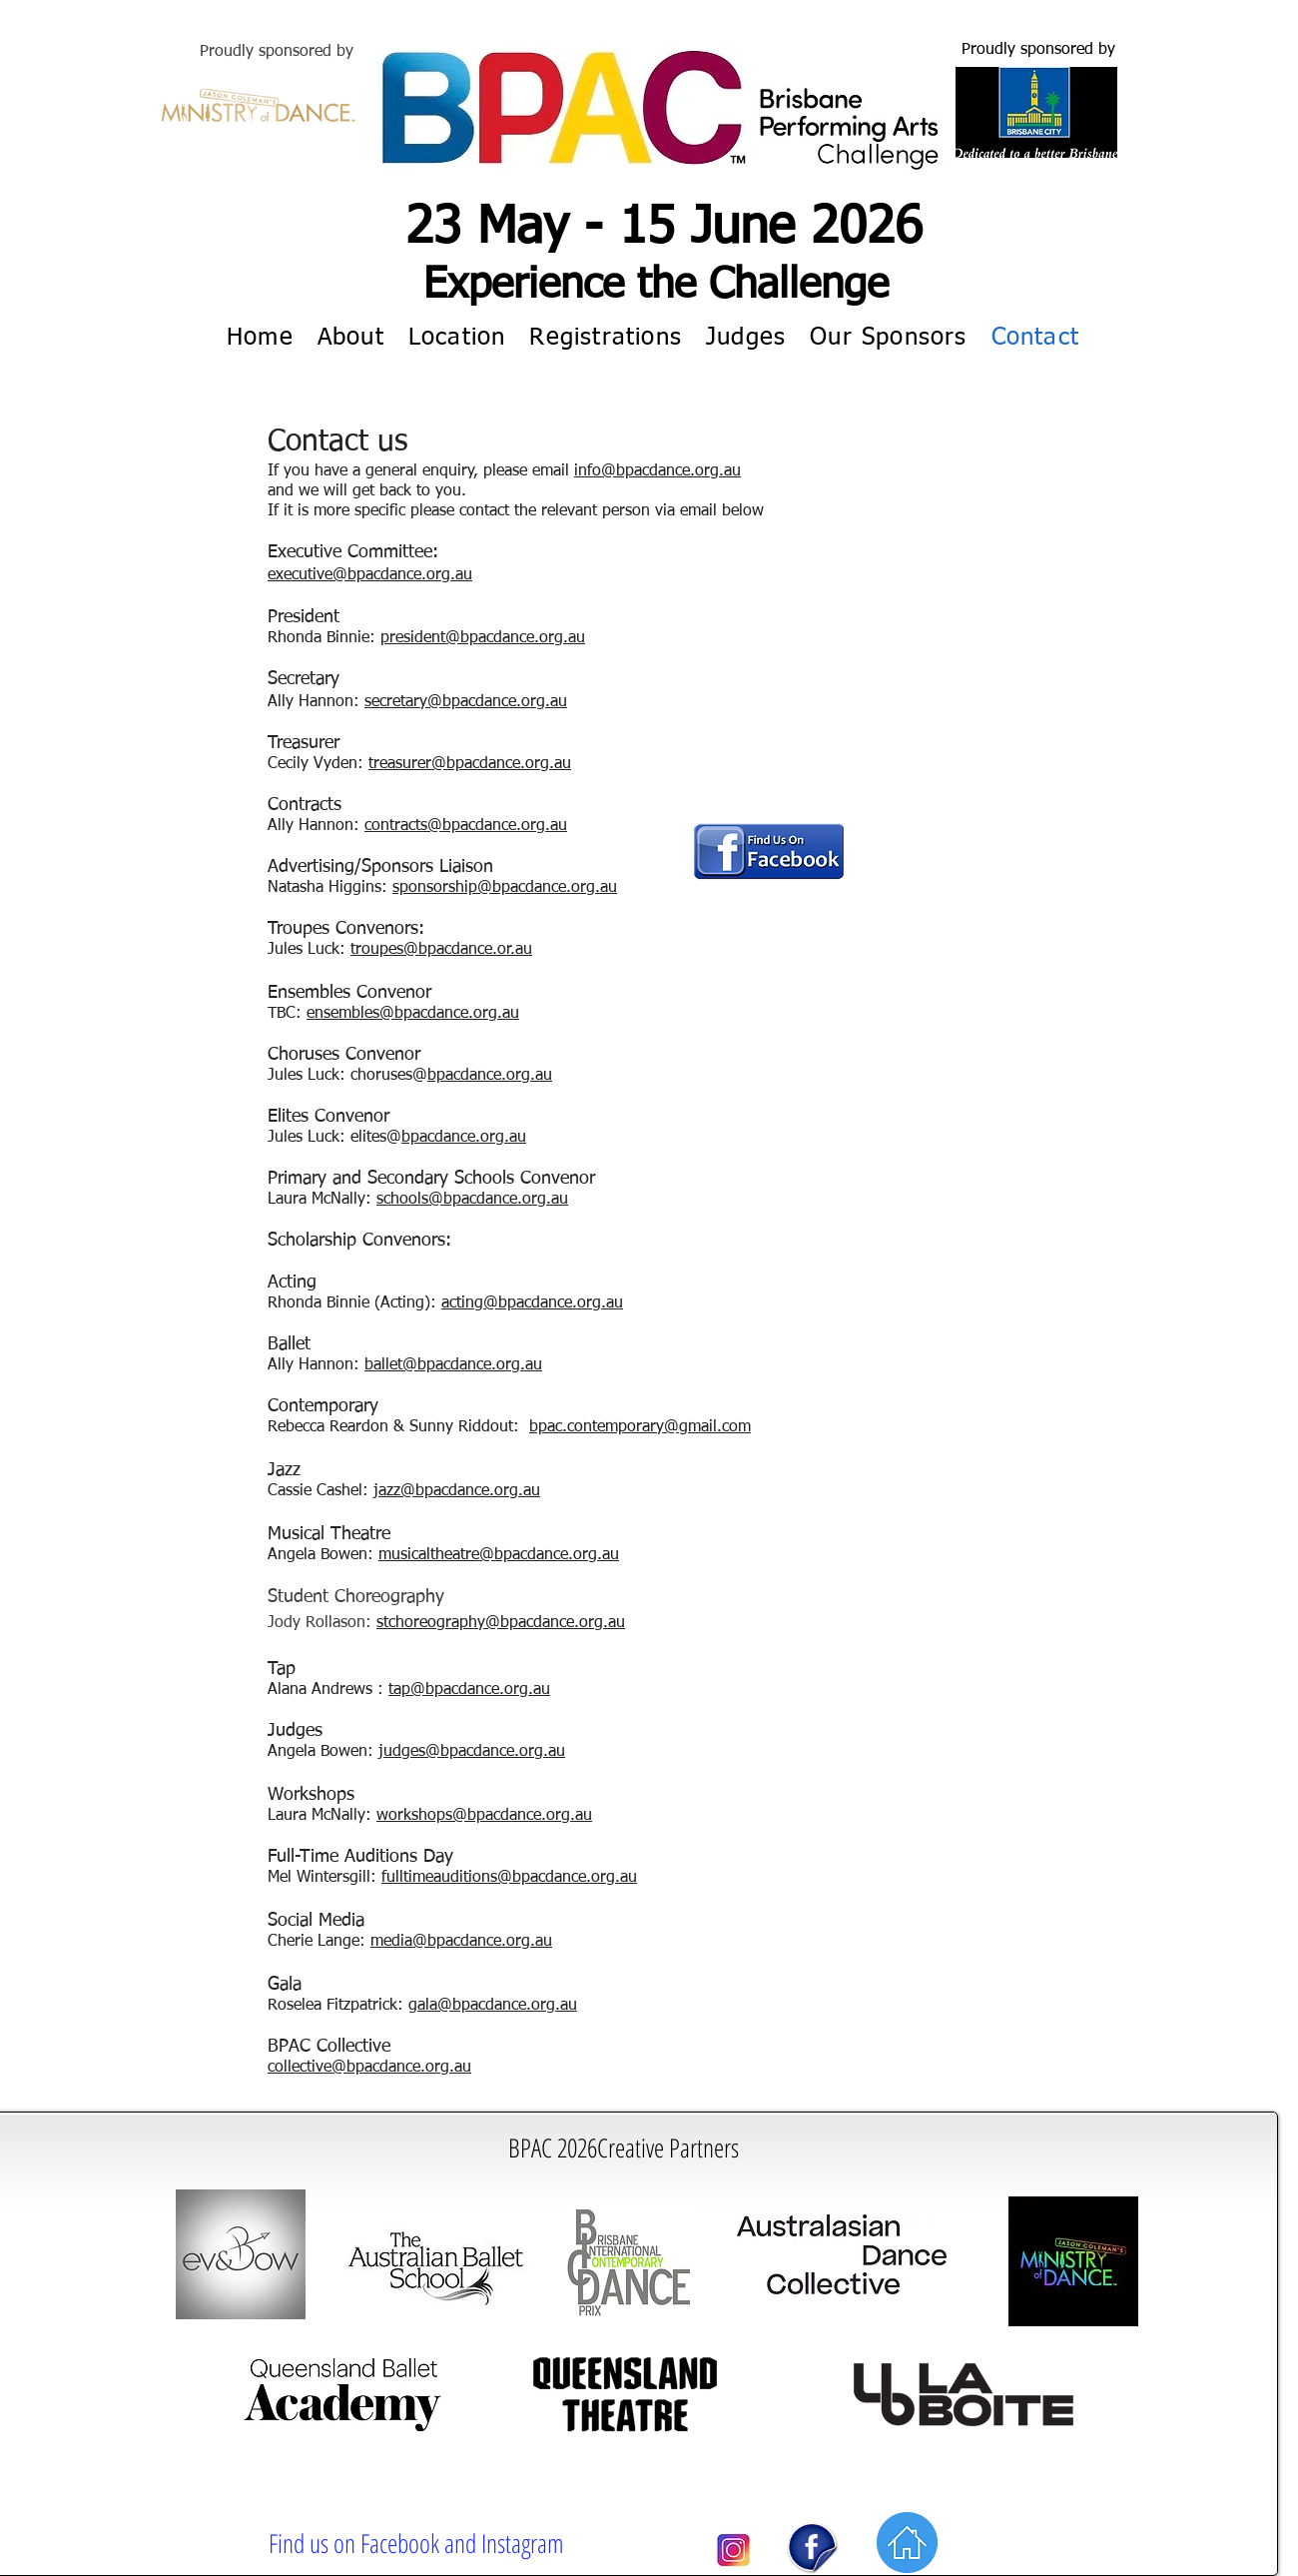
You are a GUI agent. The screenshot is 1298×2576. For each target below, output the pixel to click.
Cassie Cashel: (320, 1491)
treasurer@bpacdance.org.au (469, 764)
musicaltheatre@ (436, 1555)
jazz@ (394, 1491)
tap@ (406, 1690)
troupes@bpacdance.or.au (441, 950)
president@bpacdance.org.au (482, 638)
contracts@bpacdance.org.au (465, 826)
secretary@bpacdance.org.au (465, 702)
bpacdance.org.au (477, 1491)
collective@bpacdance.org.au (369, 2068)
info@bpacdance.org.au (657, 471)
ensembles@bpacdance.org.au (413, 1014)
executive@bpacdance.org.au (370, 575)
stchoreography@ (438, 1623)
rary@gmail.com (693, 1427)
